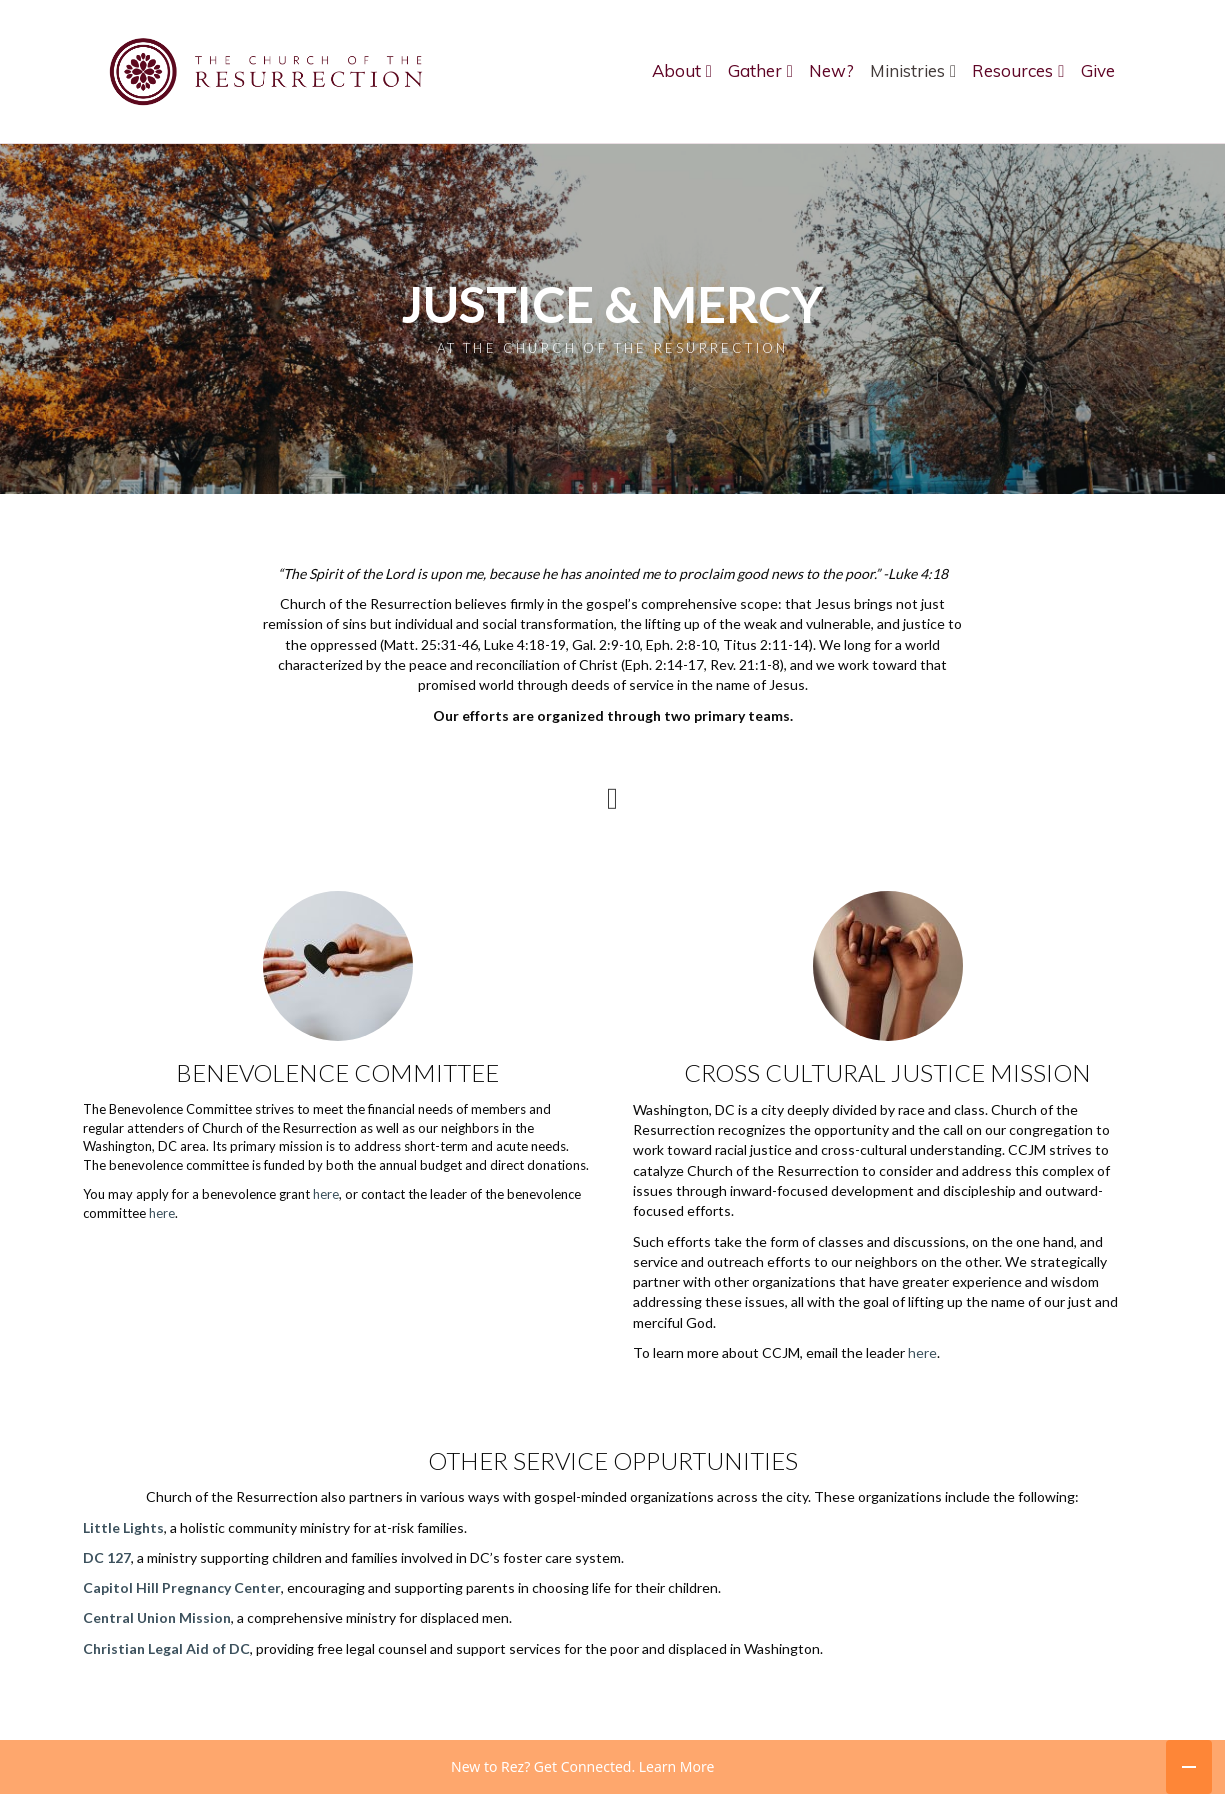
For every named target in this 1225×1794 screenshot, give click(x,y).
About (676, 70)
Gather (755, 70)
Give (1098, 70)
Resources (1012, 70)
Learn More (677, 1766)
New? (831, 70)
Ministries (907, 70)
